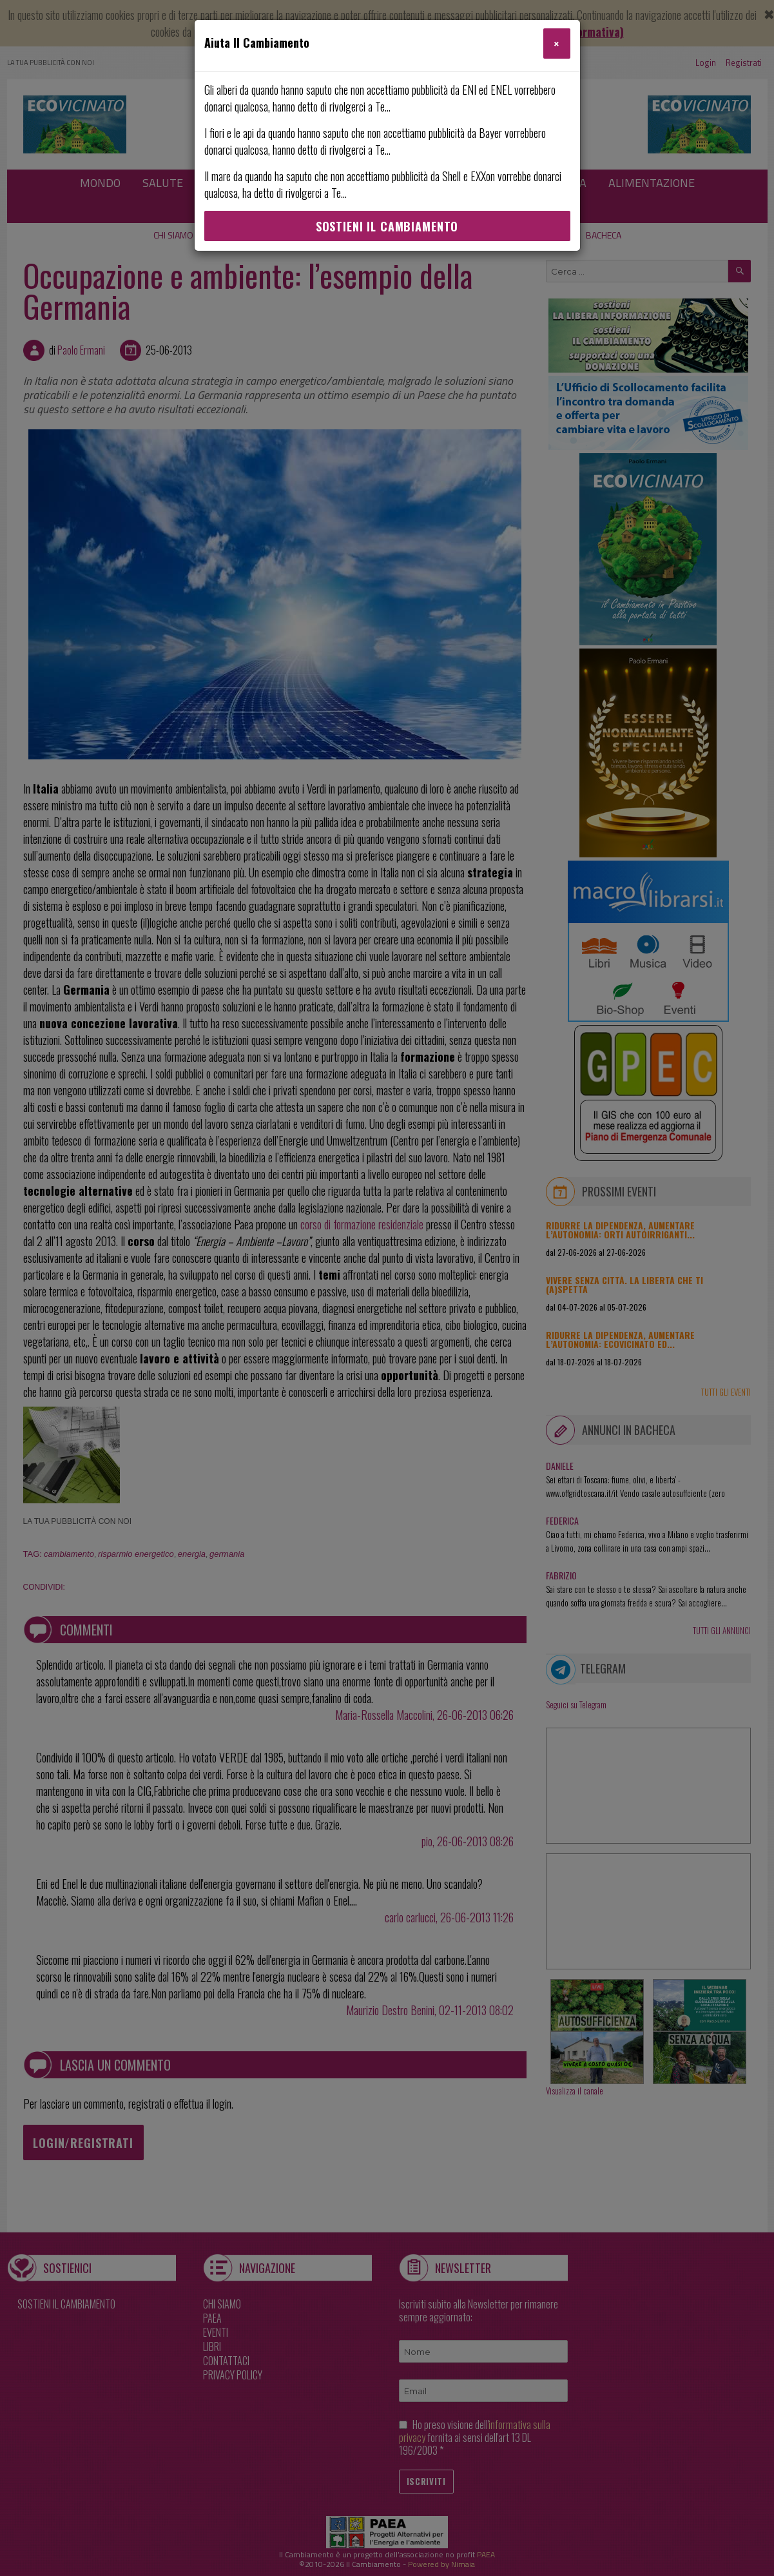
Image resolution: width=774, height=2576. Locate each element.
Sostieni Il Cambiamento (387, 226)
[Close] (556, 43)
